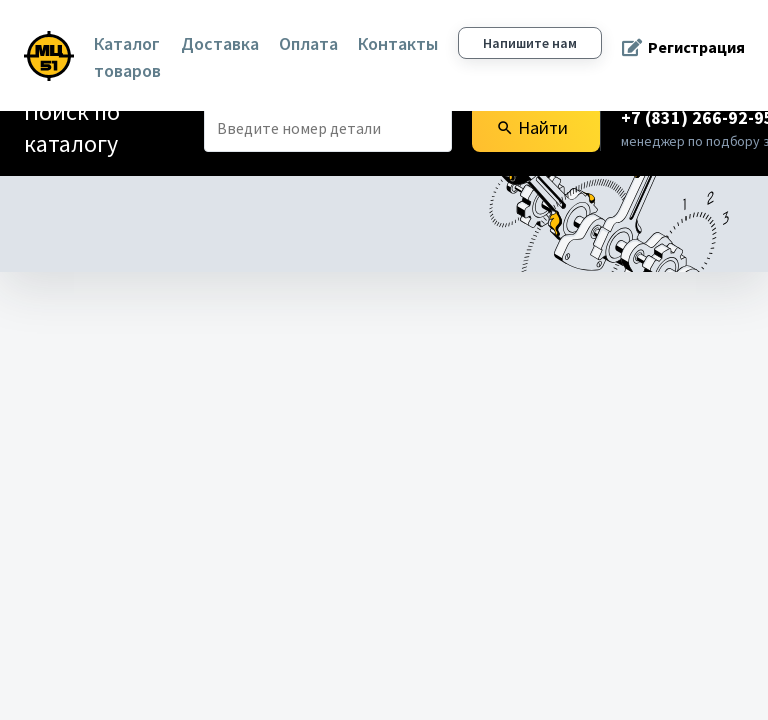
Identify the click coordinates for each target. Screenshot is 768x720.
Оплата (308, 43)
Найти (532, 127)
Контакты (398, 43)
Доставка (220, 43)
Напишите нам (530, 43)
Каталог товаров (127, 57)
